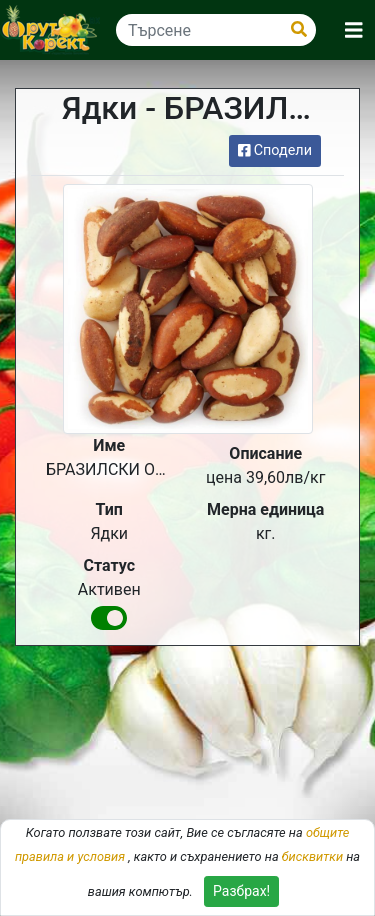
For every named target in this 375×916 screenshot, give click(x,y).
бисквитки (312, 856)
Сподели (275, 150)
